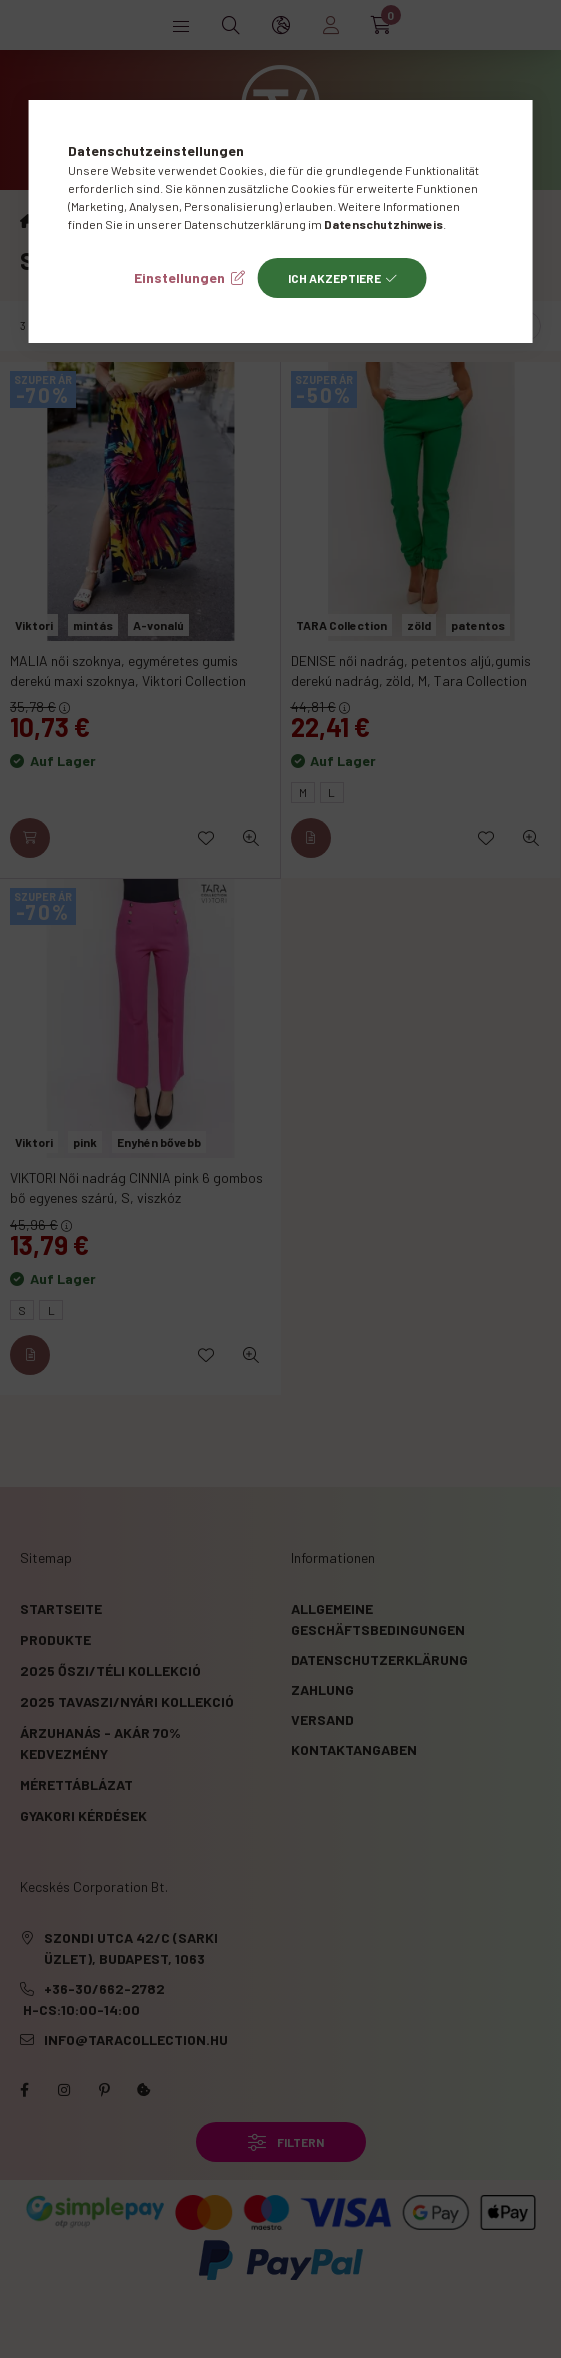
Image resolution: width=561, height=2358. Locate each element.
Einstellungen (179, 277)
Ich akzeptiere (334, 278)
